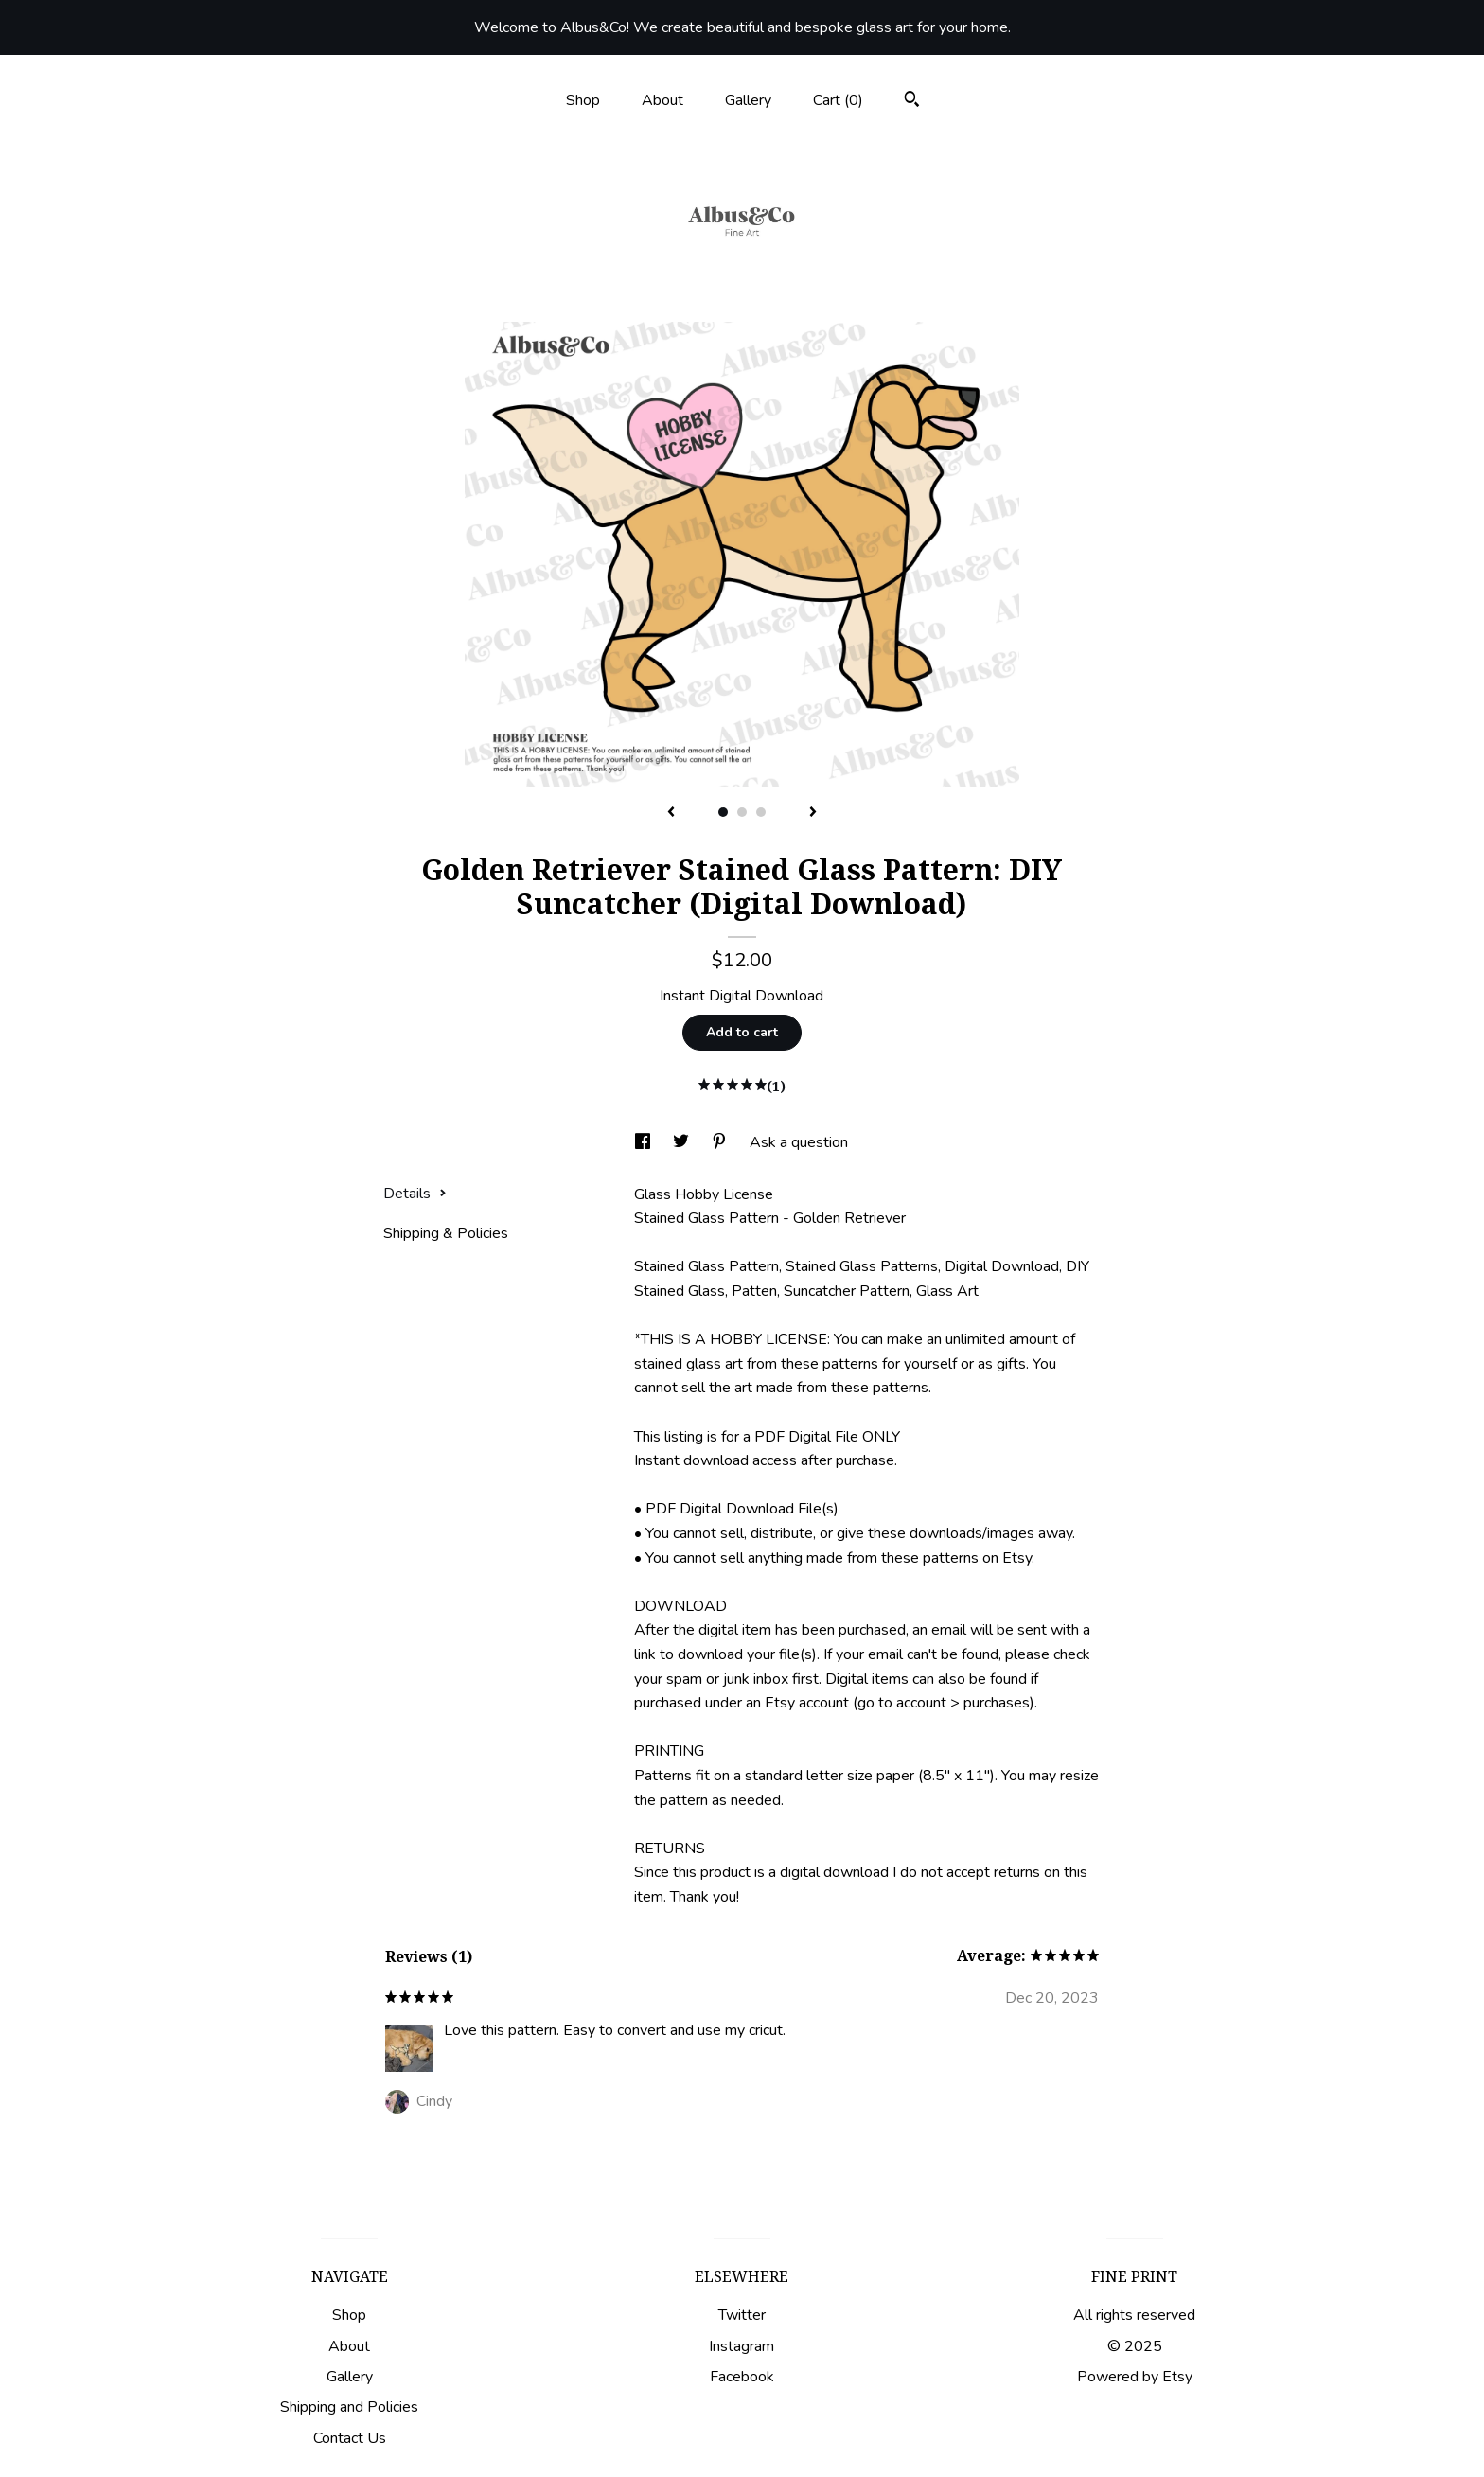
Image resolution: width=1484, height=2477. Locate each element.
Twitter (742, 2315)
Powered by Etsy (1134, 2376)
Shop (583, 100)
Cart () (838, 100)
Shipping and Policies (349, 2407)
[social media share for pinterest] (721, 1142)
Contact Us (349, 2438)
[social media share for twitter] (683, 1142)
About (662, 100)
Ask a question (799, 1142)
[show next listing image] (813, 813)
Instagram (741, 2346)
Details (415, 1193)
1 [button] (723, 812)
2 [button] (742, 812)
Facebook (742, 2376)
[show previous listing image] (671, 813)
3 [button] (761, 812)
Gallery (748, 100)
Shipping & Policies (445, 1233)
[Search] (912, 102)
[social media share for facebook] (644, 1142)
